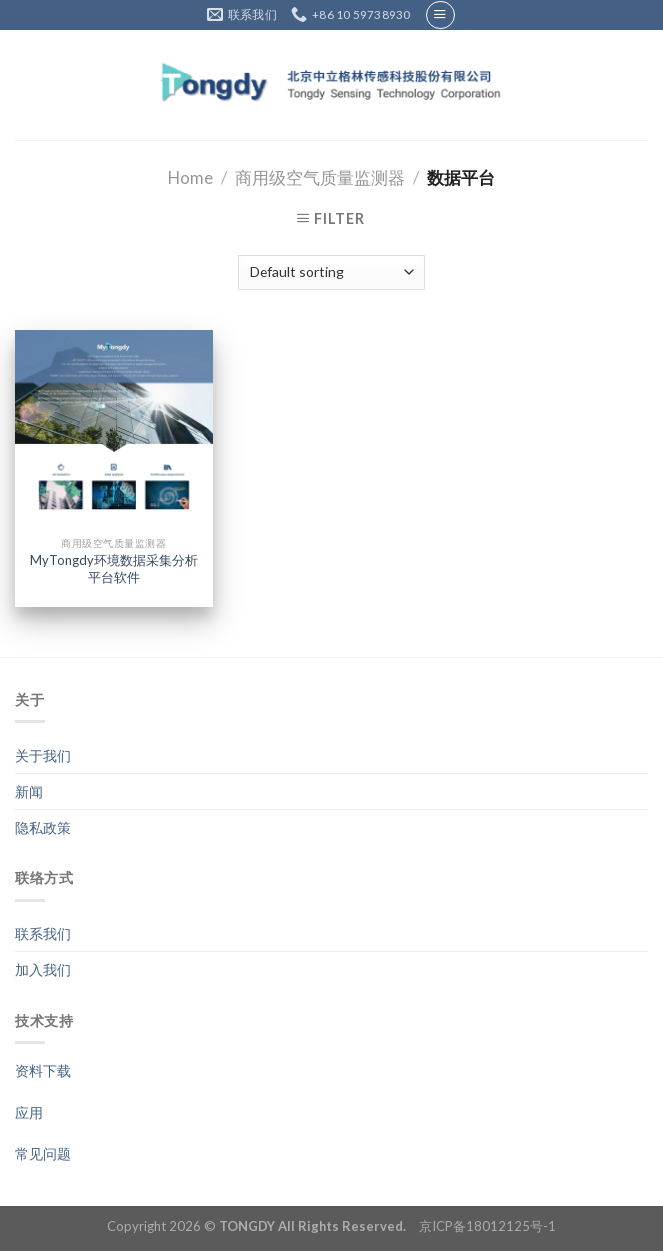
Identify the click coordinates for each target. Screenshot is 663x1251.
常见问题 (43, 1153)
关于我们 (43, 755)
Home (190, 178)
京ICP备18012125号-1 (487, 1226)
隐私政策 (43, 827)
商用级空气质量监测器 (320, 178)
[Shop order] (331, 272)
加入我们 (43, 969)
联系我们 (43, 933)
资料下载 (43, 1070)
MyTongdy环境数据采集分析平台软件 (114, 568)
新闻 (29, 791)
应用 (29, 1112)
